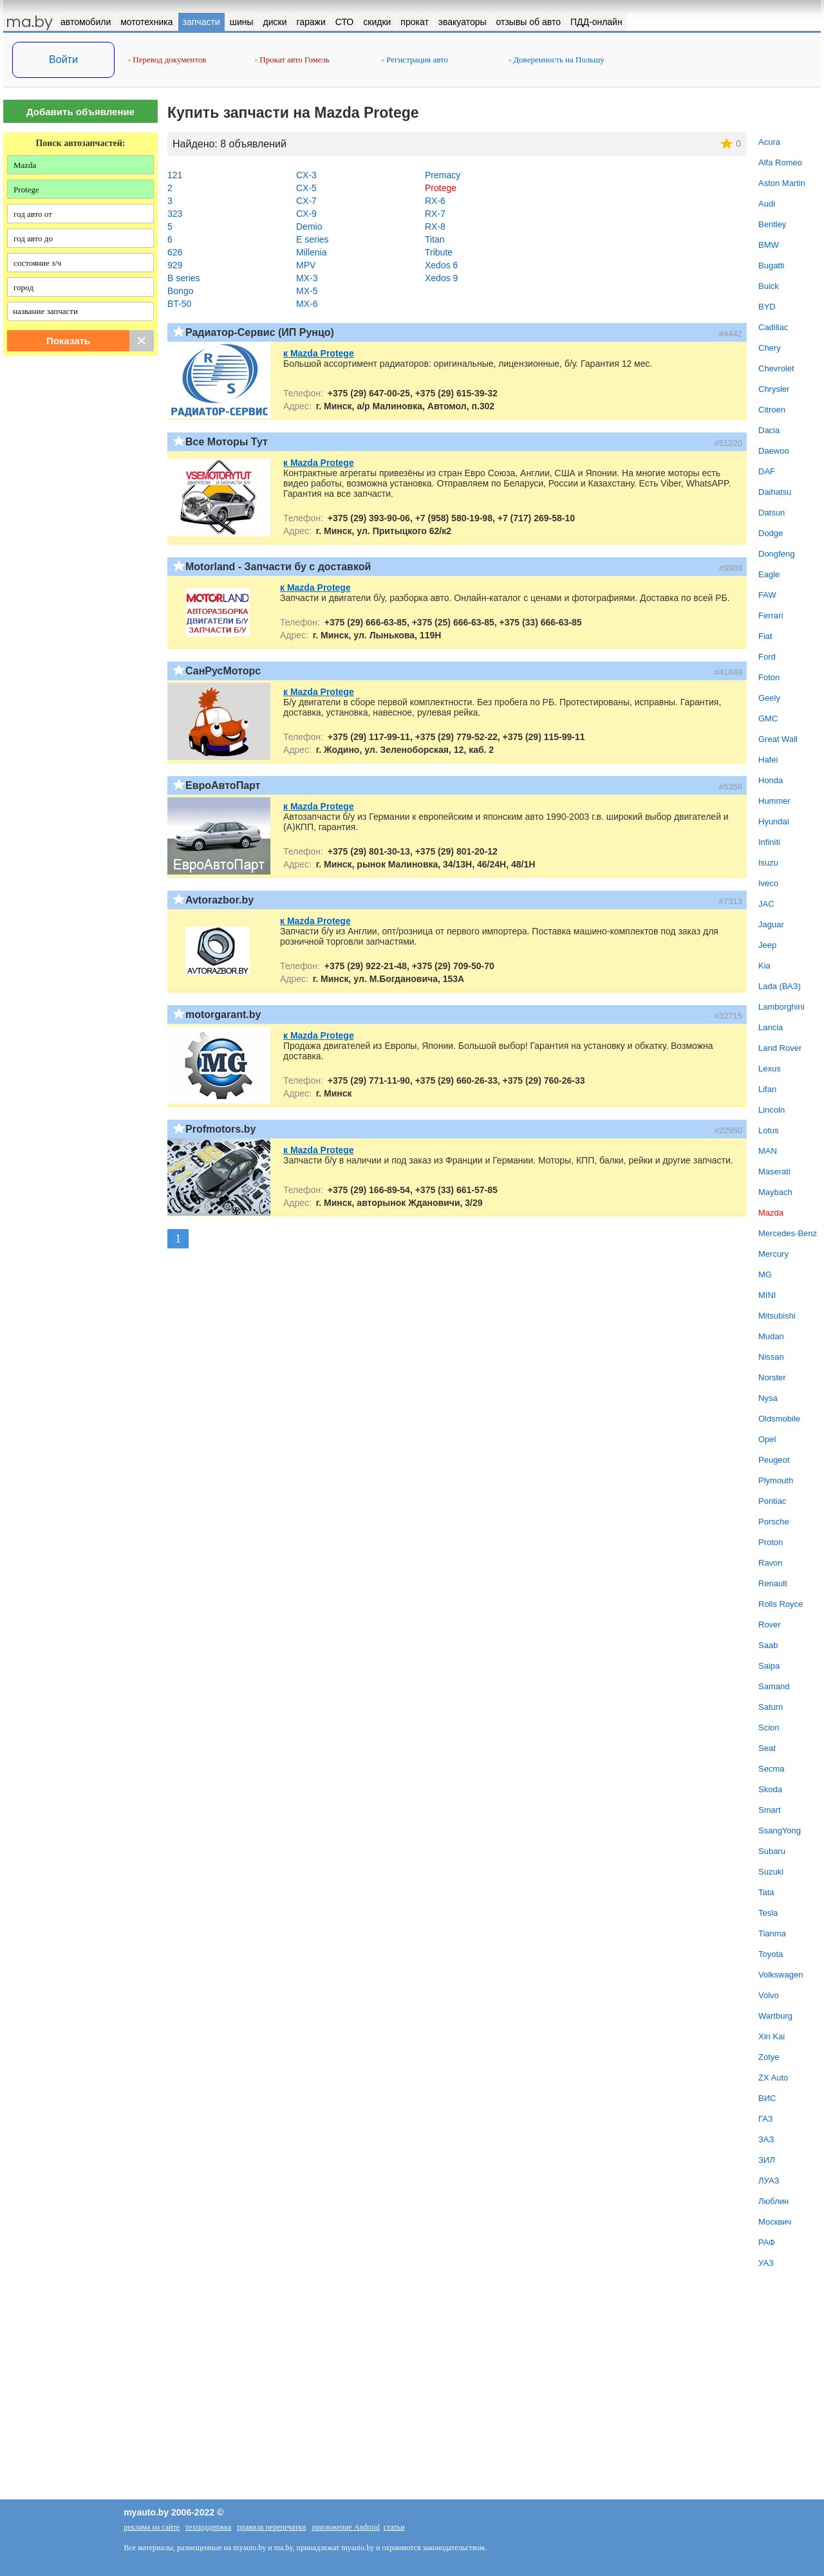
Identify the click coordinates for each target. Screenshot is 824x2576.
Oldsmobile (779, 1418)
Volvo (768, 1995)
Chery (769, 348)
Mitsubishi (777, 1315)
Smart (769, 1810)
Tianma (772, 1933)
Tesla (768, 1913)
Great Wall (778, 739)
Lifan (767, 1089)
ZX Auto (773, 2077)
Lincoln (771, 1110)
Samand (773, 1686)
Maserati (774, 1171)
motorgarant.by (223, 1014)
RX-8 (435, 226)
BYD (767, 306)
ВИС (767, 2098)
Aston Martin (781, 183)
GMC (768, 718)
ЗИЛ (766, 2160)
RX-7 (435, 213)
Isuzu (768, 862)
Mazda (770, 1213)
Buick (768, 286)
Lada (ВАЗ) (779, 986)
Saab (768, 1645)
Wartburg (775, 2016)
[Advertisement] (80, 497)
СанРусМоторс (223, 670)
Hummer (774, 801)
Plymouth (775, 1480)
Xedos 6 (441, 265)
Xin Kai (771, 2036)
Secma (771, 1769)
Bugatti (771, 265)
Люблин (773, 2201)
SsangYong (779, 1830)
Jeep (767, 945)
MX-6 (306, 304)
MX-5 (306, 291)
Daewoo (773, 451)
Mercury (773, 1254)
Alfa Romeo (780, 162)
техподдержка (208, 2527)
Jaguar (771, 924)
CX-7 (306, 201)
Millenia (311, 252)
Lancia (770, 1027)
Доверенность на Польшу (556, 59)
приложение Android (346, 2527)
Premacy (442, 175)
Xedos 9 (441, 278)
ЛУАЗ (768, 2180)
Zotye (769, 2057)
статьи (394, 2527)
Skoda (770, 1789)
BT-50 (179, 304)
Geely (769, 698)
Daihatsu (774, 492)
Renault (772, 1583)
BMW (768, 245)
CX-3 (306, 175)
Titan (435, 239)
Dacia (769, 430)
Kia (764, 965)
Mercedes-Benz (787, 1233)
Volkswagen (780, 1974)
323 (174, 213)
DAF (766, 471)
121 (174, 175)
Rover (769, 1624)
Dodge (770, 533)
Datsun (771, 512)
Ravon (770, 1563)
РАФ (766, 2242)
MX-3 (306, 278)
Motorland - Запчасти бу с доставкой (278, 566)
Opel (767, 1439)
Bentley (772, 224)
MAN (767, 1151)
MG (765, 1274)
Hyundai (773, 821)
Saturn (770, 1707)
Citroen (771, 409)
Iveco (768, 883)
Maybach (775, 1192)
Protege (440, 188)
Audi (766, 203)
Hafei (768, 759)
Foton (769, 677)
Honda (770, 780)
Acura (769, 142)
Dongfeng (776, 554)
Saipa (769, 1666)
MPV (305, 265)
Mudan (771, 1336)
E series (312, 239)
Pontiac (772, 1501)
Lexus (769, 1068)
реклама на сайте (152, 2527)
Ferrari (770, 615)
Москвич (774, 2222)
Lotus (768, 1130)
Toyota (770, 1954)
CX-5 (306, 188)
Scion (769, 1727)
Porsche (773, 1521)
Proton (770, 1542)
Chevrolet (776, 368)
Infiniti (769, 842)
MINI (767, 1295)
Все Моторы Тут (226, 441)
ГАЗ (765, 2119)
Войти (63, 59)
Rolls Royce (780, 1604)
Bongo (180, 291)
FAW (767, 595)
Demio (309, 226)
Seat (767, 1748)
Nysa (768, 1398)
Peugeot (773, 1460)
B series (183, 278)
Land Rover (779, 1048)
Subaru (771, 1851)
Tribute (439, 252)
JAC (766, 904)
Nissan (771, 1357)
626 (174, 252)
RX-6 (435, 201)
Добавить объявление (80, 111)
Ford (767, 657)
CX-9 (306, 213)
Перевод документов (167, 59)
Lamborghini (781, 1007)
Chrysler (773, 389)
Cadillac (773, 327)
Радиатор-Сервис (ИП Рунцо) (259, 332)
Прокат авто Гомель (292, 59)
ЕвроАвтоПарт (222, 785)
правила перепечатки (271, 2527)
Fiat (765, 636)
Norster (772, 1377)
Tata (766, 1892)
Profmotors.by (220, 1129)
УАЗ (766, 2263)
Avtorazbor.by (219, 899)
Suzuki (770, 1871)
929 (174, 265)
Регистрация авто (415, 59)
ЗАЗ (766, 2139)
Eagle (769, 574)
